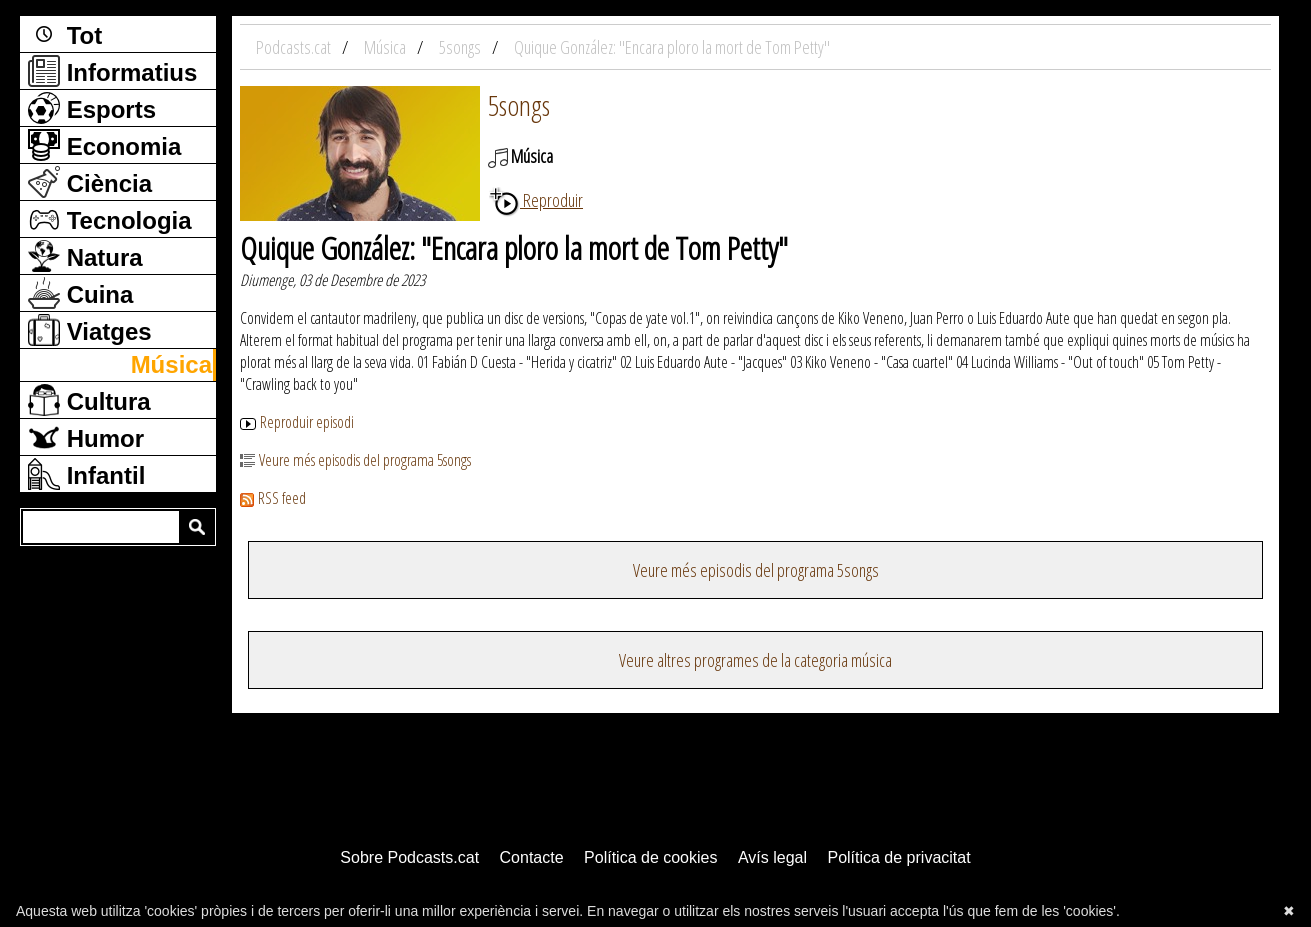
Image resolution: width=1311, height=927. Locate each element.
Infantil (86, 474)
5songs (519, 105)
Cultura (89, 400)
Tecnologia (110, 219)
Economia (104, 145)
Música (171, 364)
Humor (86, 437)
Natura (85, 256)
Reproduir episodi (297, 422)
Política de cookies (650, 857)
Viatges (90, 330)
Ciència (90, 182)
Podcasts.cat (295, 47)
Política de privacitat (898, 857)
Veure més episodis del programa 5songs (355, 460)
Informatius (112, 71)
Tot (65, 34)
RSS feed (273, 498)
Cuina (80, 293)
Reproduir (535, 200)
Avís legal (772, 857)
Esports (92, 108)
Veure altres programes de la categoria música (755, 660)
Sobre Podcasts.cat (409, 857)
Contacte (532, 857)
